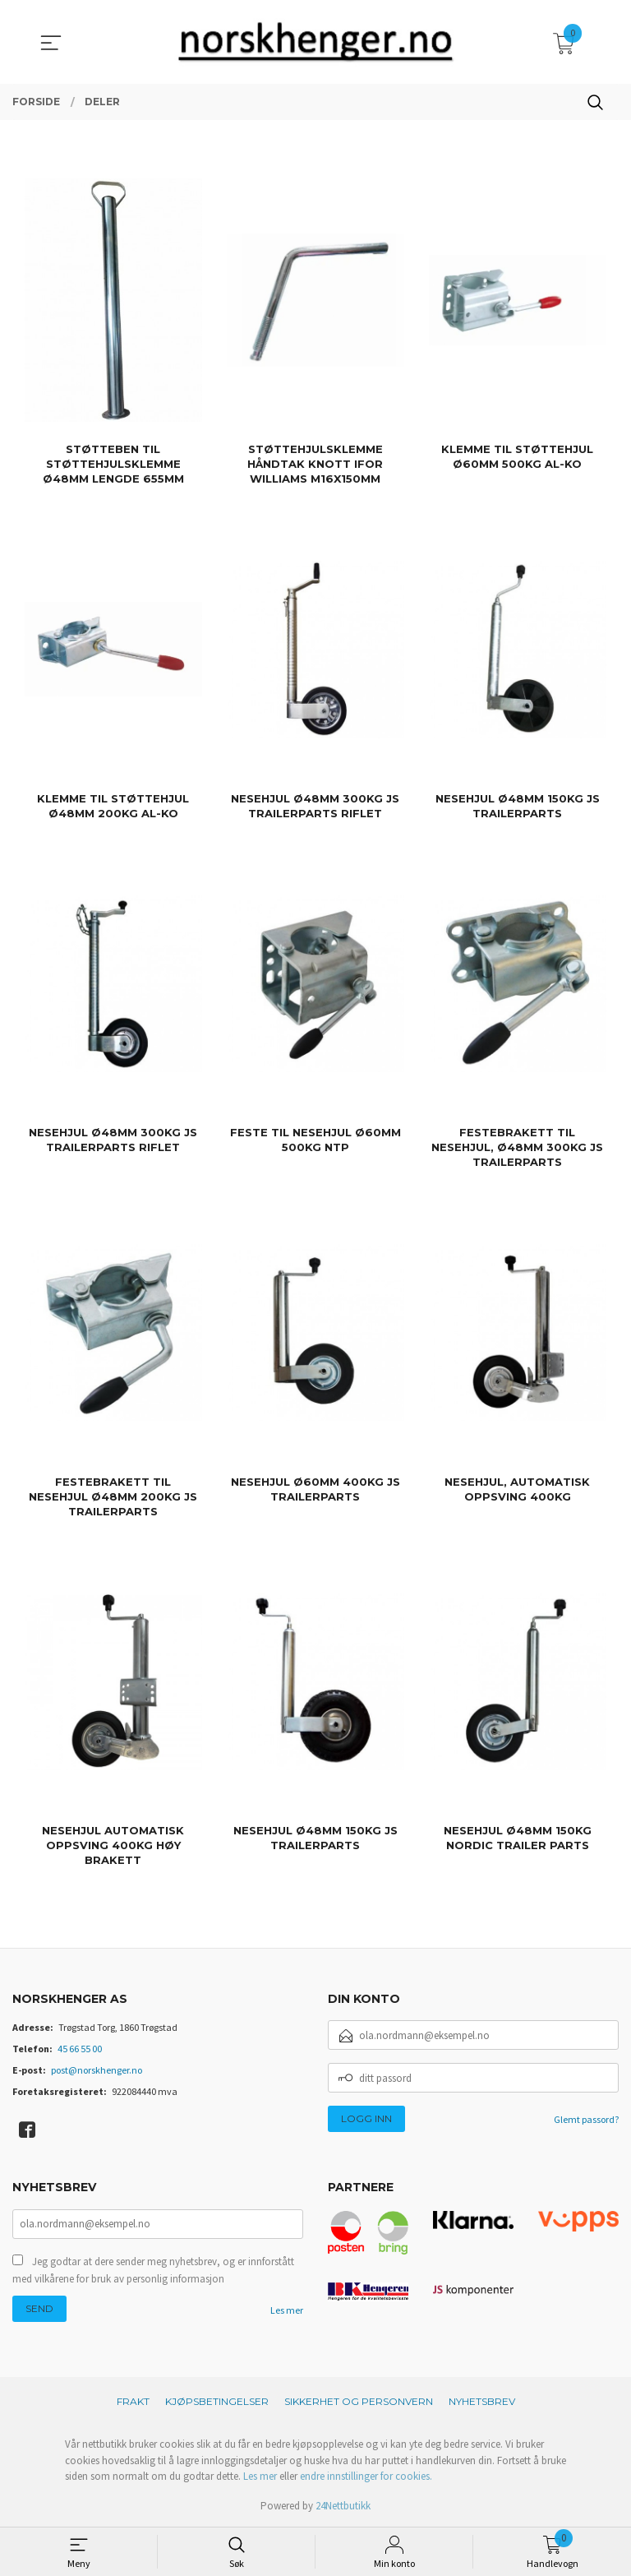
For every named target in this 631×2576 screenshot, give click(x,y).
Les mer (286, 2310)
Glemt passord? (586, 2119)
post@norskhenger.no (96, 2070)
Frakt (133, 2401)
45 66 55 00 (80, 2048)
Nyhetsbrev (482, 2401)
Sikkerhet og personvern (358, 2401)
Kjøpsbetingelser (217, 2401)
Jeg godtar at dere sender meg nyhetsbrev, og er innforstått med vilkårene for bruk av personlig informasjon (153, 2271)
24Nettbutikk (343, 2506)
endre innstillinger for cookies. (366, 2476)
